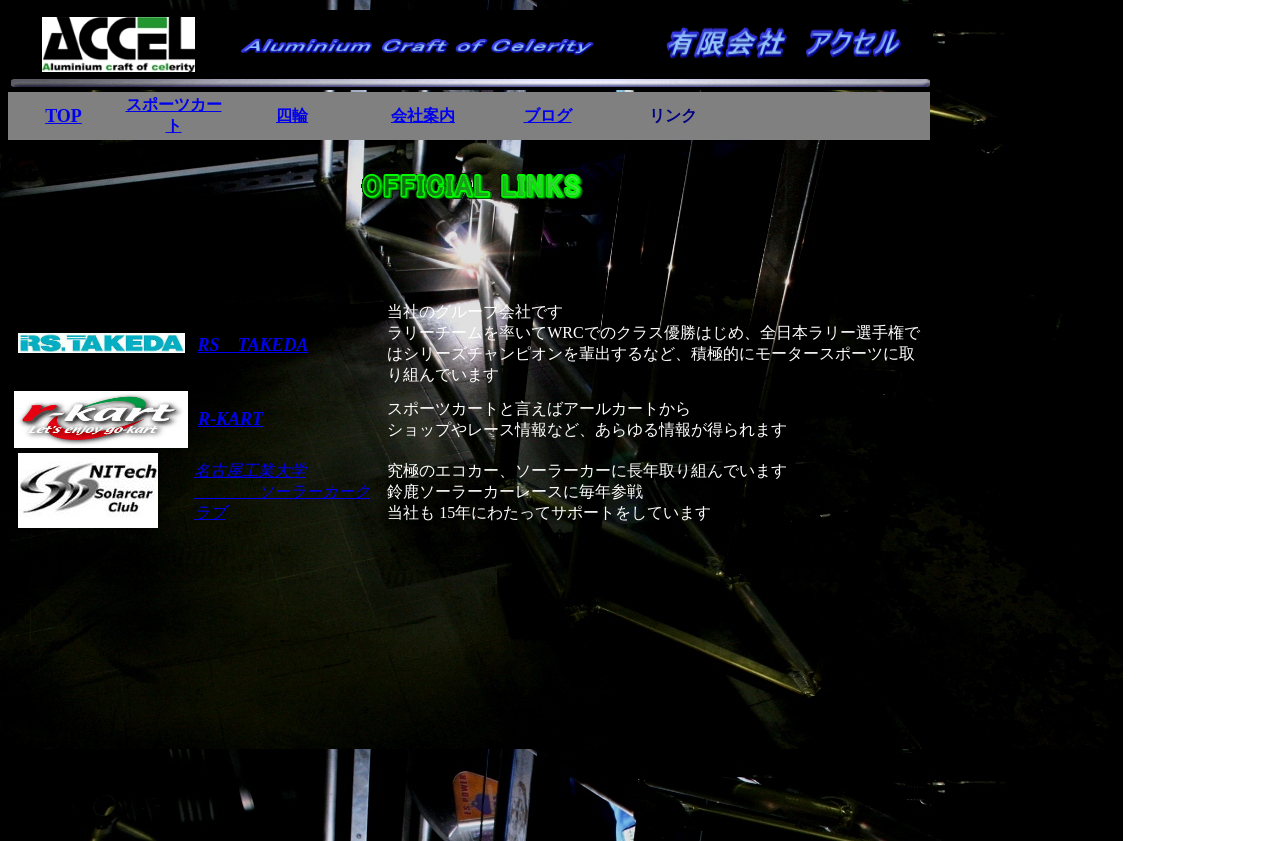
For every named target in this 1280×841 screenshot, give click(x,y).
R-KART (230, 419)
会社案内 (423, 115)
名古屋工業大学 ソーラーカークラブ (282, 491)
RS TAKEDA (253, 345)
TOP (63, 116)
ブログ (548, 115)
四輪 (292, 115)
